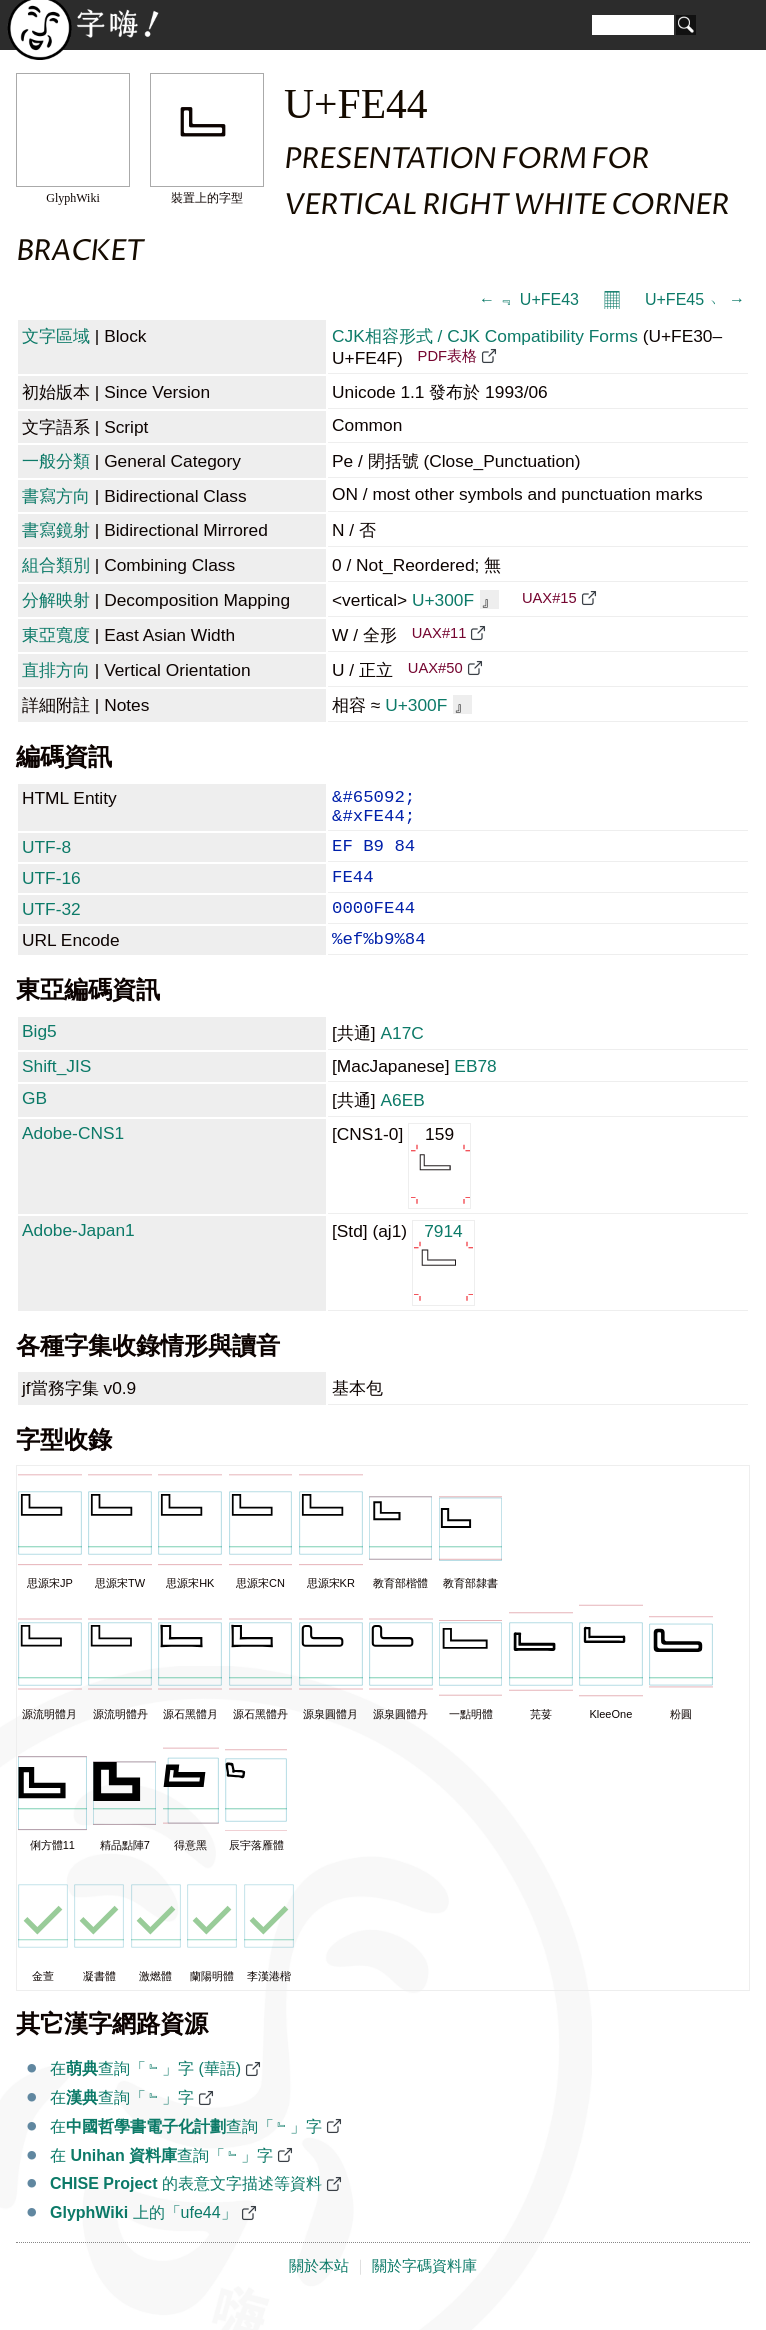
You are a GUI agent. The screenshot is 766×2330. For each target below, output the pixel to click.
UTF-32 (51, 927)
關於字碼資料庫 (424, 2292)
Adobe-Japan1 (78, 1256)
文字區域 (56, 336)
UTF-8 (46, 857)
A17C (401, 1059)
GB (34, 1124)
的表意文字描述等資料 (186, 2209)
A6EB (402, 1126)
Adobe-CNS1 (73, 1159)
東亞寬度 (56, 635)
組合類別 (56, 565)
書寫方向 (56, 496)
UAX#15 (549, 598)
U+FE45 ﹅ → (695, 299)
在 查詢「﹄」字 (161, 2181)
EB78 (475, 1092)
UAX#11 (439, 633)
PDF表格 (447, 356)
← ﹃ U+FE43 (529, 299)
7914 (443, 1287)
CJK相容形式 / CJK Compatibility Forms (485, 336)
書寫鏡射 (56, 530)
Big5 (39, 1057)
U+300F (455, 600)
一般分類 (56, 461)
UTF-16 (51, 892)
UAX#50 (435, 668)
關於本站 (319, 2292)
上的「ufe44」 (143, 2238)
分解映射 (56, 600)
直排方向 (56, 670)
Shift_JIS (56, 1092)
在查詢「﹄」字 (122, 2123)
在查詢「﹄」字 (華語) (145, 2094)
